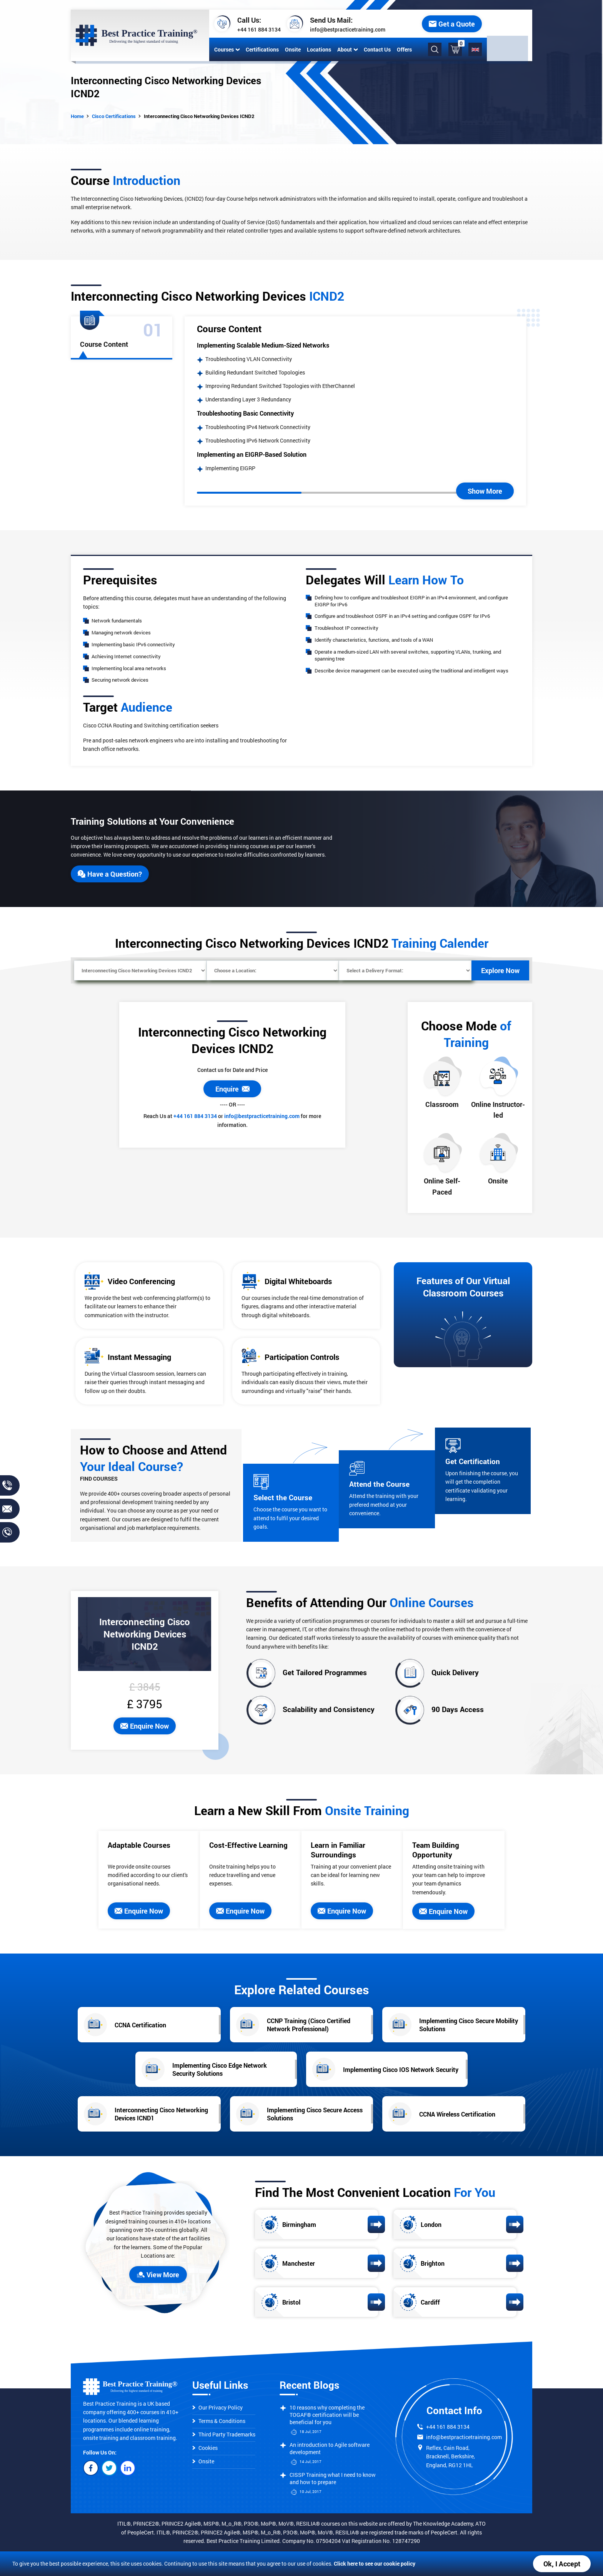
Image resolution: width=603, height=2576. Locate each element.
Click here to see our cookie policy (374, 2563)
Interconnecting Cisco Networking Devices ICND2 (199, 116)
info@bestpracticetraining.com (346, 29)
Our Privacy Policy (217, 2407)
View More (158, 2274)
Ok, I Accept (561, 2563)
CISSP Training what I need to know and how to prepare (333, 2478)
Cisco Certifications (114, 116)
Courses (225, 49)
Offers (402, 49)
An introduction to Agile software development (330, 2448)
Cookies (205, 2447)
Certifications (260, 49)
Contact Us (375, 49)
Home (77, 116)
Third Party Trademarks (223, 2434)
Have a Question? (110, 874)
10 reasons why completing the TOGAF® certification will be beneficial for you (327, 2415)
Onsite (291, 49)
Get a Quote (497, 23)
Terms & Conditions (218, 2421)
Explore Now (500, 970)
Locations (317, 49)
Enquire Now (144, 1726)
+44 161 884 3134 (257, 29)
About (346, 49)
